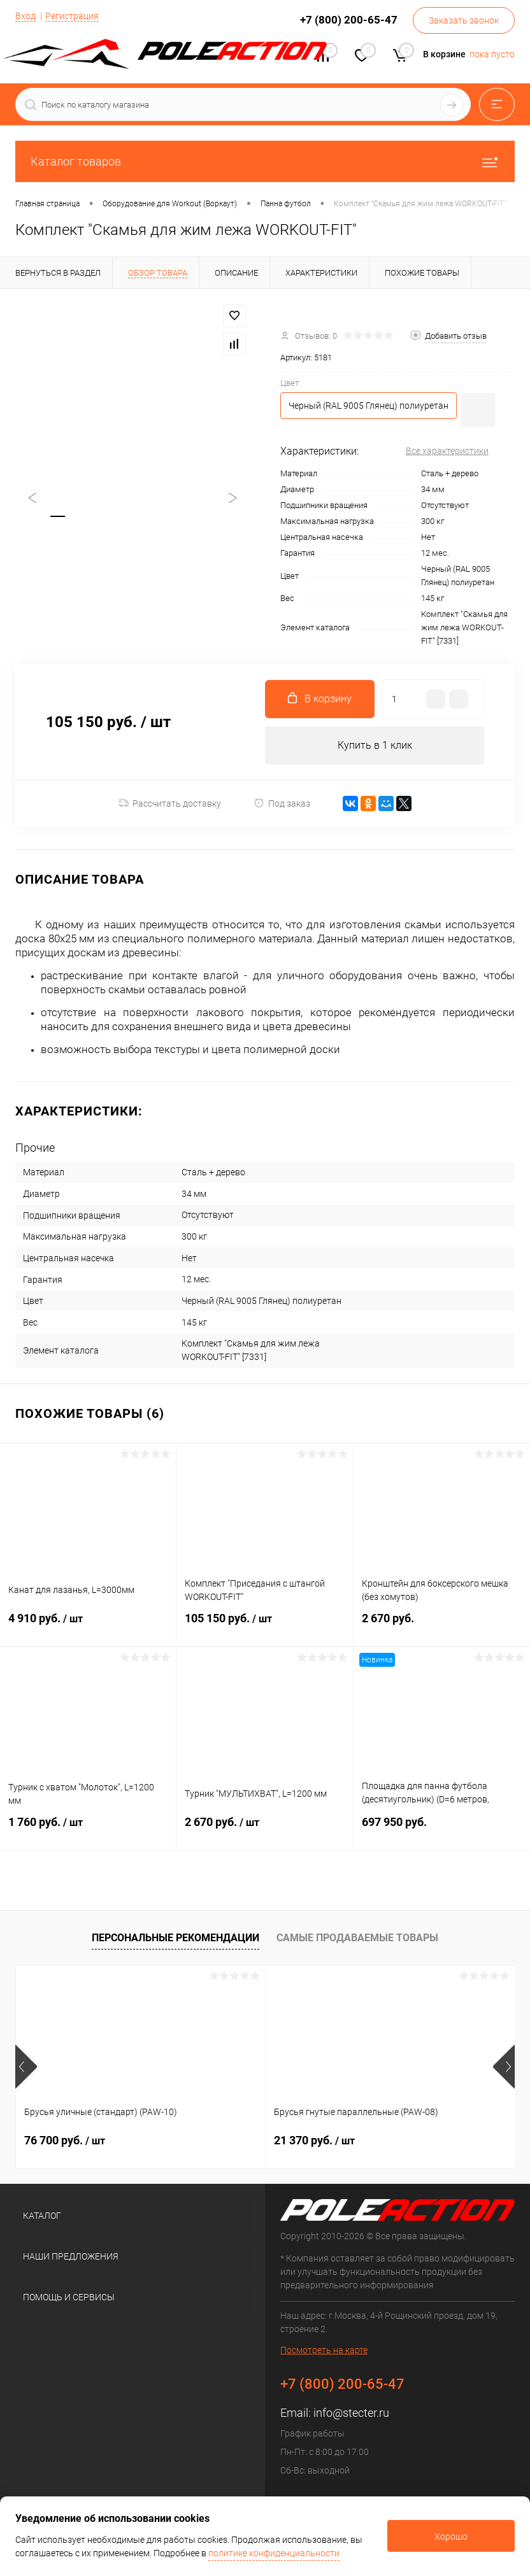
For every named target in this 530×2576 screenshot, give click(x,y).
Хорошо (451, 2536)
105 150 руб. (264, 1626)
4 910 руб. (88, 1626)
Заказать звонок (464, 20)
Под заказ (282, 803)
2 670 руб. (442, 1625)
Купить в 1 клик (375, 745)
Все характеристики (447, 451)
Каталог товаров (265, 161)
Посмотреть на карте (324, 2351)
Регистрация (72, 16)
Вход (25, 16)
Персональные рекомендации (175, 1938)
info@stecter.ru (351, 2413)
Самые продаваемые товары (357, 1938)
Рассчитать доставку (169, 803)
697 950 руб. (442, 1829)
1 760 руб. (88, 1829)
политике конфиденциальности (274, 2553)
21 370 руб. (314, 2140)
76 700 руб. (64, 2140)
